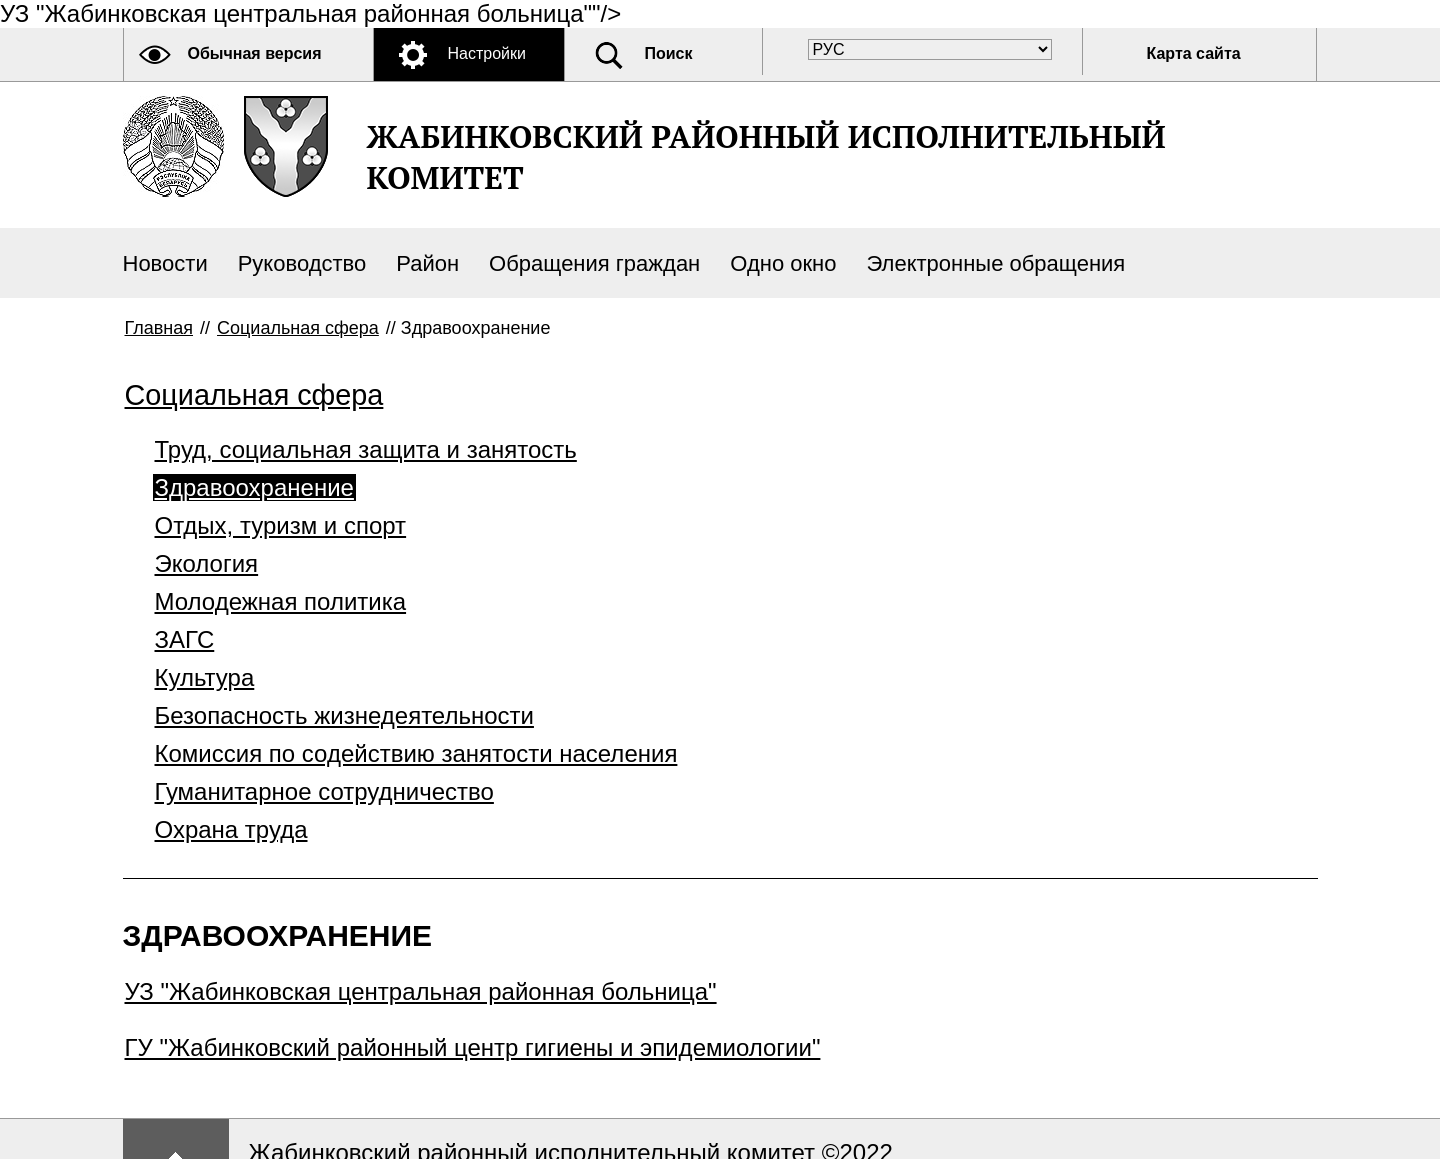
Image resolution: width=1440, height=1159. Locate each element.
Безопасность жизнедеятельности (344, 715)
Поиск (669, 53)
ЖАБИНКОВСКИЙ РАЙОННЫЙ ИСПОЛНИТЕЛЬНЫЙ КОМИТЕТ (766, 157)
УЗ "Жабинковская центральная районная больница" (421, 991)
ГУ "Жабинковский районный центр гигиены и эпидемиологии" (473, 1047)
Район (427, 263)
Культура (205, 677)
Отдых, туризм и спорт (281, 525)
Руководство (302, 263)
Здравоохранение (254, 487)
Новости (165, 263)
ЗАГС (185, 639)
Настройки (487, 53)
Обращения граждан (594, 263)
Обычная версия (255, 53)
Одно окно (783, 263)
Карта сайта (1194, 53)
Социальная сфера (298, 328)
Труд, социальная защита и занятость (366, 449)
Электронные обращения (995, 263)
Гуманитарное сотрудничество (324, 791)
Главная (159, 328)
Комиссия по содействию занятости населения (416, 753)
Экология (207, 563)
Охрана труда (231, 829)
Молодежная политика (281, 601)
